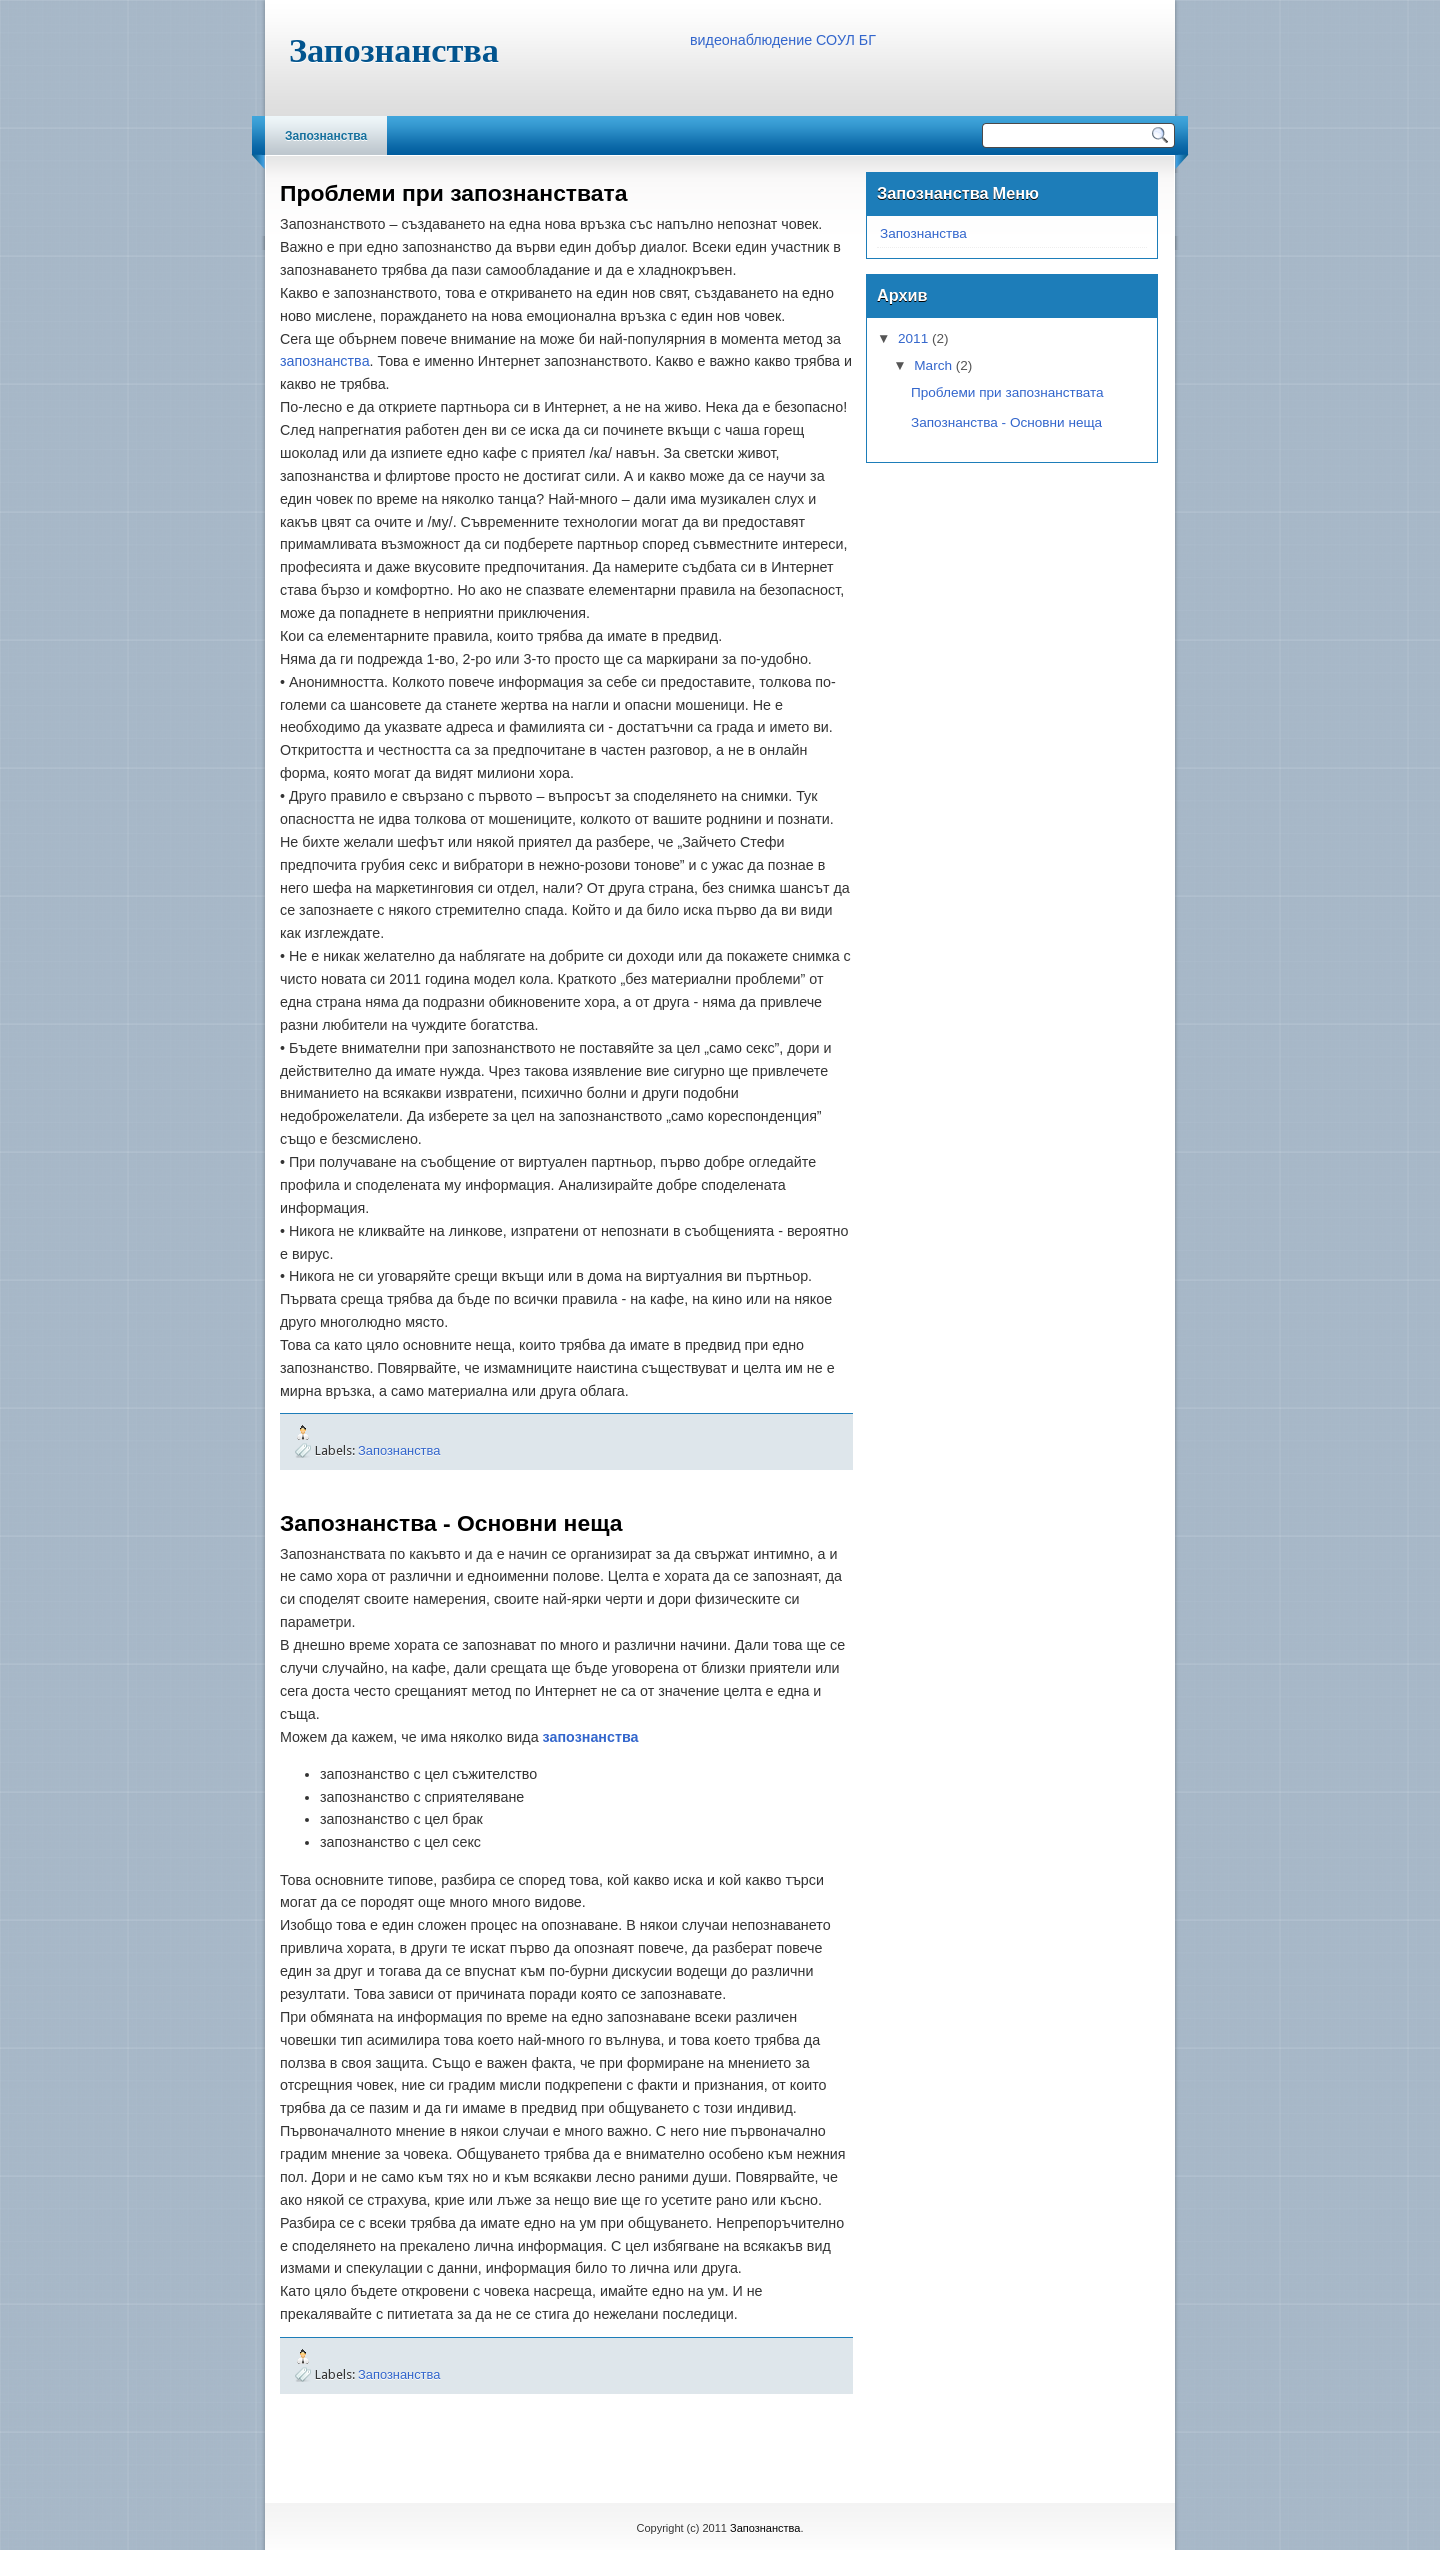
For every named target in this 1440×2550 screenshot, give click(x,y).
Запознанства (326, 136)
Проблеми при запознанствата (453, 193)
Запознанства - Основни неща (451, 1523)
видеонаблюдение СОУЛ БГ (783, 40)
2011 (913, 338)
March (933, 365)
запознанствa (325, 361)
